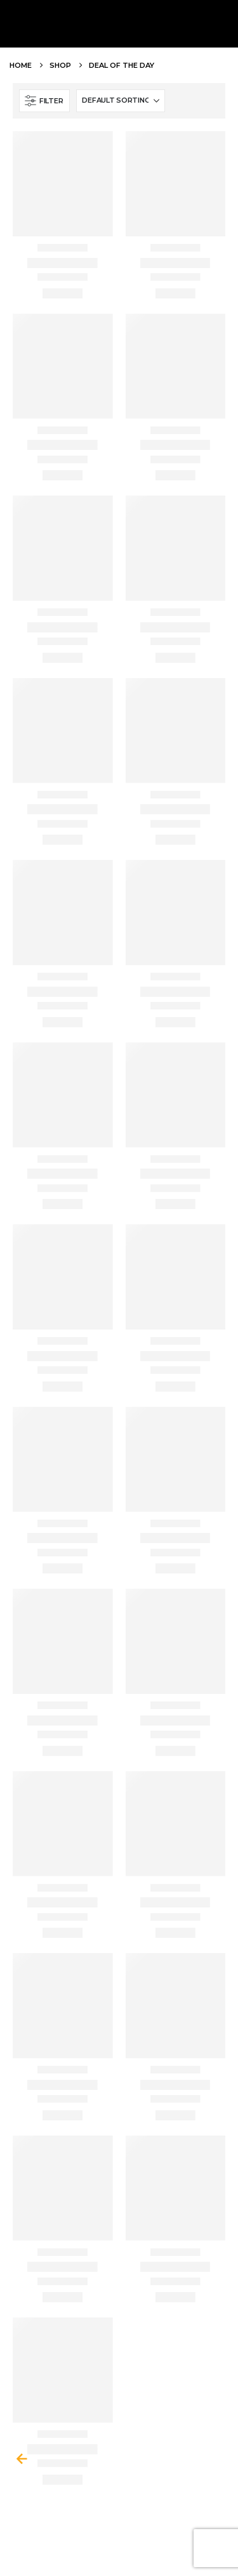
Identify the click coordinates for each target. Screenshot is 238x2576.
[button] (44, 100)
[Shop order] (120, 100)
